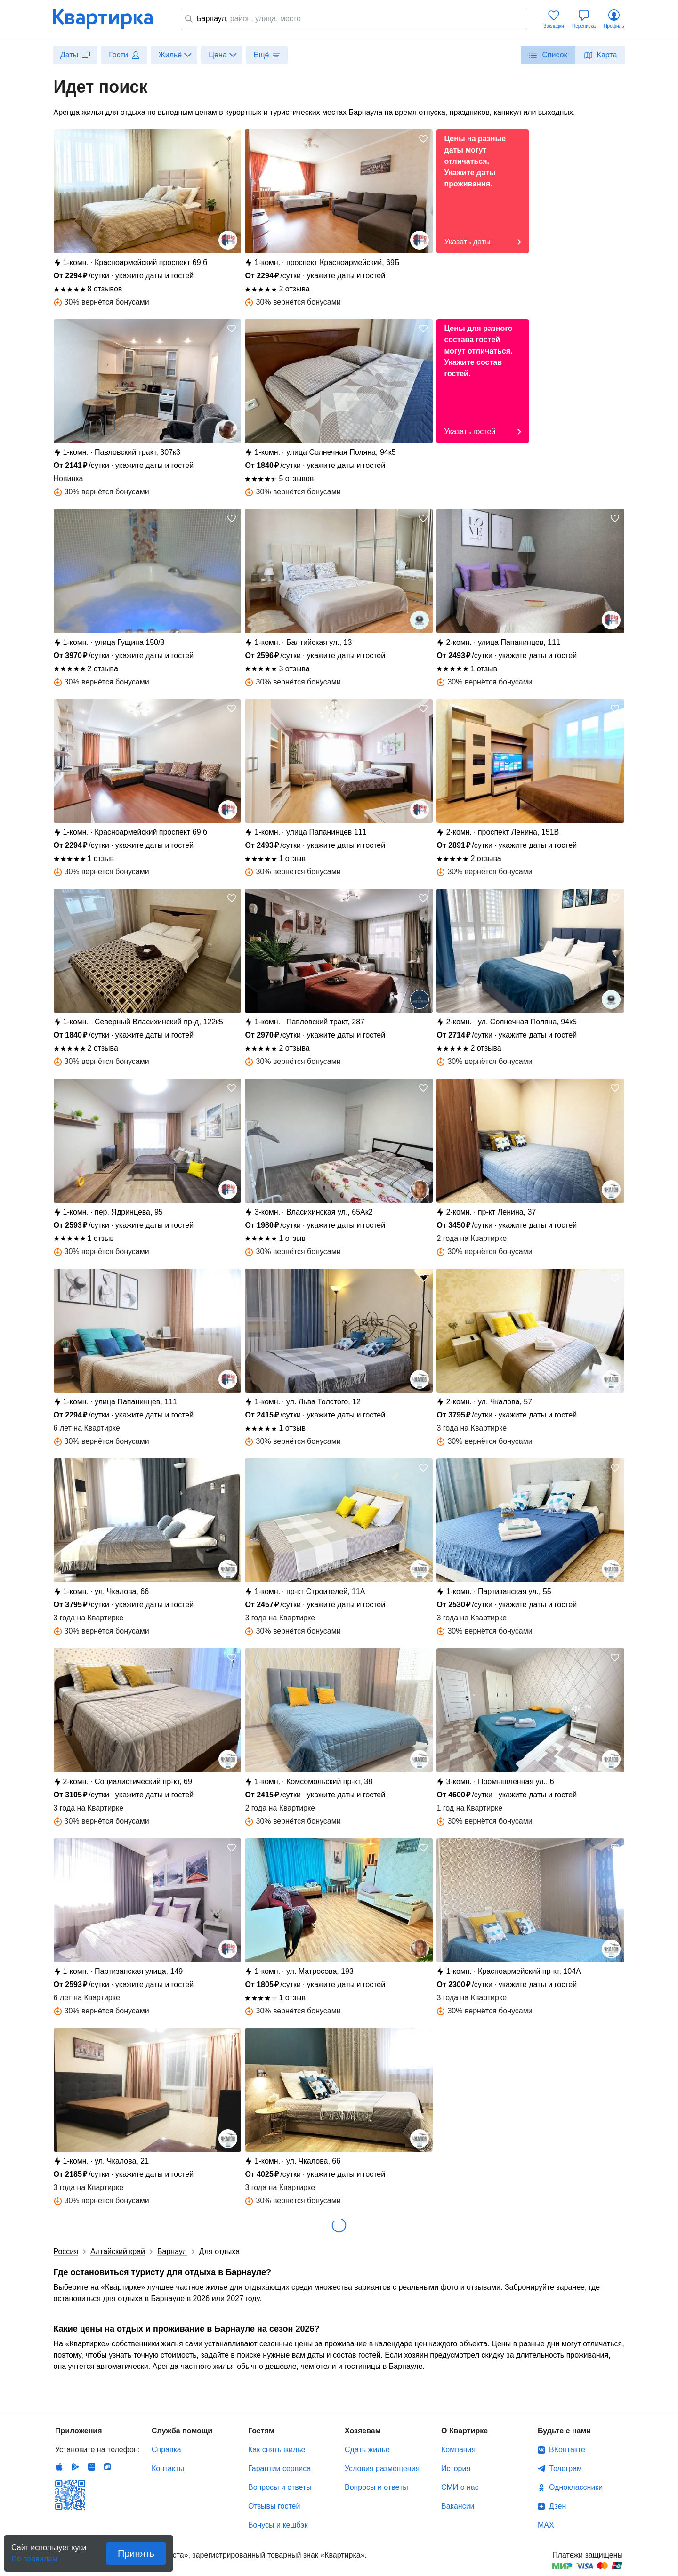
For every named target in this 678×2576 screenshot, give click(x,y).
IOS (59, 2467)
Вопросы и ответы (280, 2487)
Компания (458, 2450)
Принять (136, 2553)
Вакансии (458, 2506)
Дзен (557, 2506)
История (455, 2468)
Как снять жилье (276, 2450)
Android (75, 2467)
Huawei (91, 2467)
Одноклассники (576, 2487)
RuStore (107, 2467)
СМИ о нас (460, 2487)
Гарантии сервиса (279, 2468)
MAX (546, 2525)
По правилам (34, 2556)
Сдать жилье (367, 2450)
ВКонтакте (567, 2450)
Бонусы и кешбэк (277, 2525)
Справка (166, 2450)
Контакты (168, 2468)
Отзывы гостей (274, 2506)
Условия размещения (382, 2468)
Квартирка (109, 18)
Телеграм (565, 2468)
